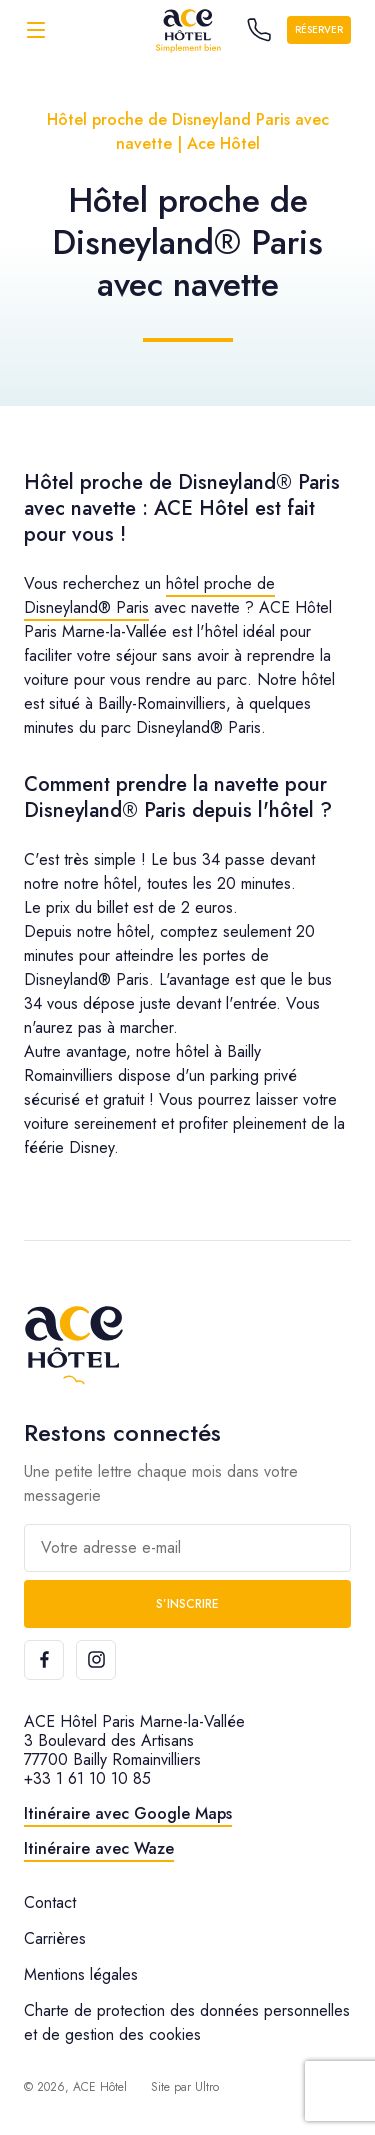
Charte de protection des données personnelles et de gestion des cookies (187, 2022)
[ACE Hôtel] (188, 29)
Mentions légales (81, 1974)
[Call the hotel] (259, 30)
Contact (50, 1902)
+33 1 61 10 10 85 (87, 1778)
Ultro (207, 2087)
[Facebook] (44, 1660)
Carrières (55, 1938)
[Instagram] (96, 1660)
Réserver (319, 29)
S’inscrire (187, 1604)
